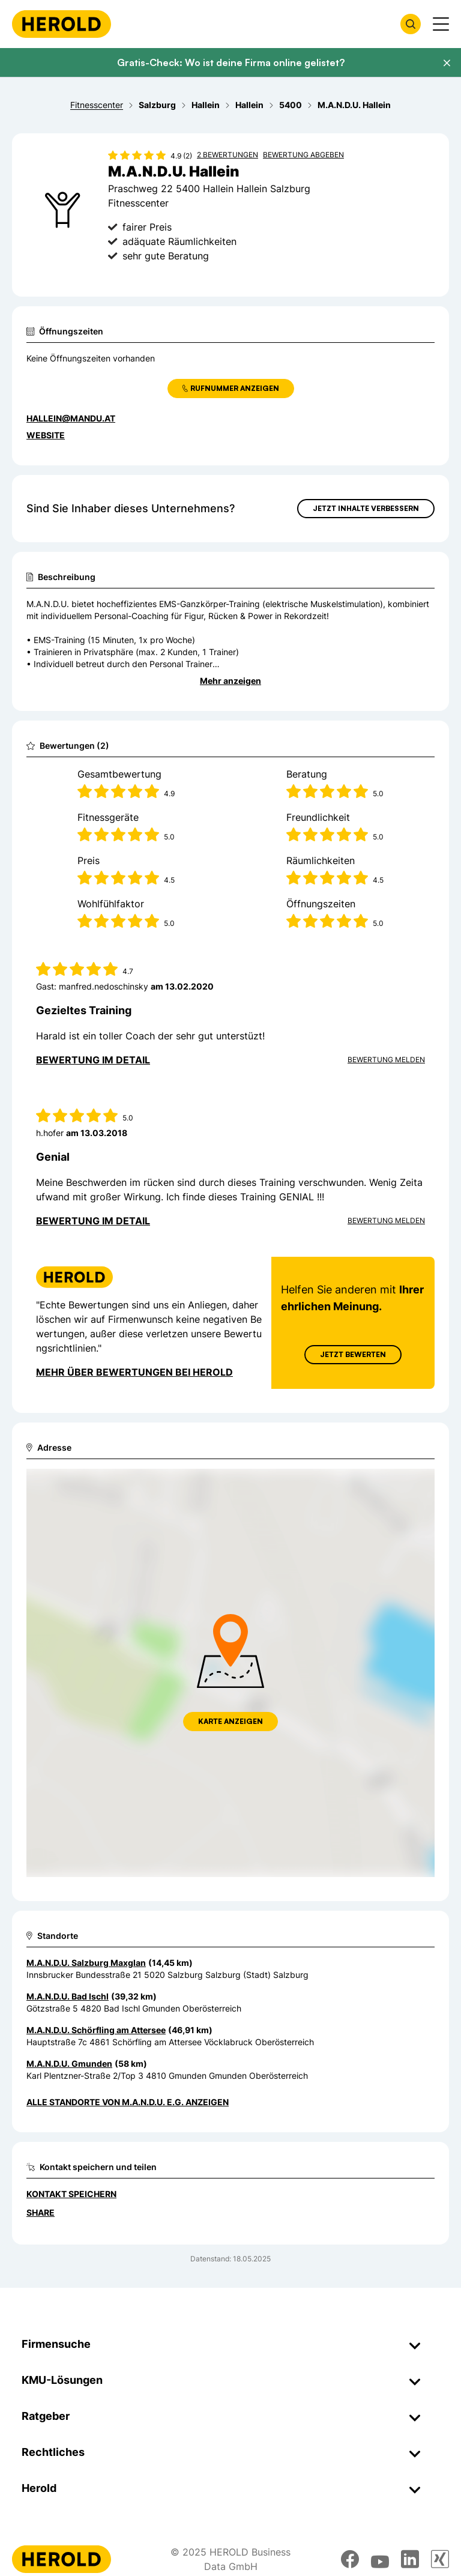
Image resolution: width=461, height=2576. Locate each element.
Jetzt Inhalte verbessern (366, 508)
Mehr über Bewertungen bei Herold (134, 1372)
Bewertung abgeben (303, 154)
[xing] (440, 2559)
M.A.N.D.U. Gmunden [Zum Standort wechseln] (69, 2063)
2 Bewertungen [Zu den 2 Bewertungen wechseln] (227, 154)
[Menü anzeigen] (441, 24)
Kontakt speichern (71, 2194)
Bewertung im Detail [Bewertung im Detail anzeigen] (93, 1060)
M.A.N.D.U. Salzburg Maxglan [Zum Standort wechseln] (86, 1963)
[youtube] (380, 2559)
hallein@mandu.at (70, 418)
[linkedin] (410, 2559)
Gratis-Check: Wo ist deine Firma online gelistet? (231, 62)
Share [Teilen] (40, 2212)
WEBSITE (45, 435)
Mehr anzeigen (230, 681)
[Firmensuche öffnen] (410, 24)
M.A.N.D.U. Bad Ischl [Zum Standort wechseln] (67, 1996)
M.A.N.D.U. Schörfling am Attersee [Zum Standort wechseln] (96, 2030)
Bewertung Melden (386, 1059)
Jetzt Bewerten (353, 1354)
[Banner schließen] (446, 63)
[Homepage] (61, 24)
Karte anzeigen (230, 1721)
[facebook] (350, 2559)
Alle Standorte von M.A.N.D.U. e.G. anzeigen (127, 2102)
